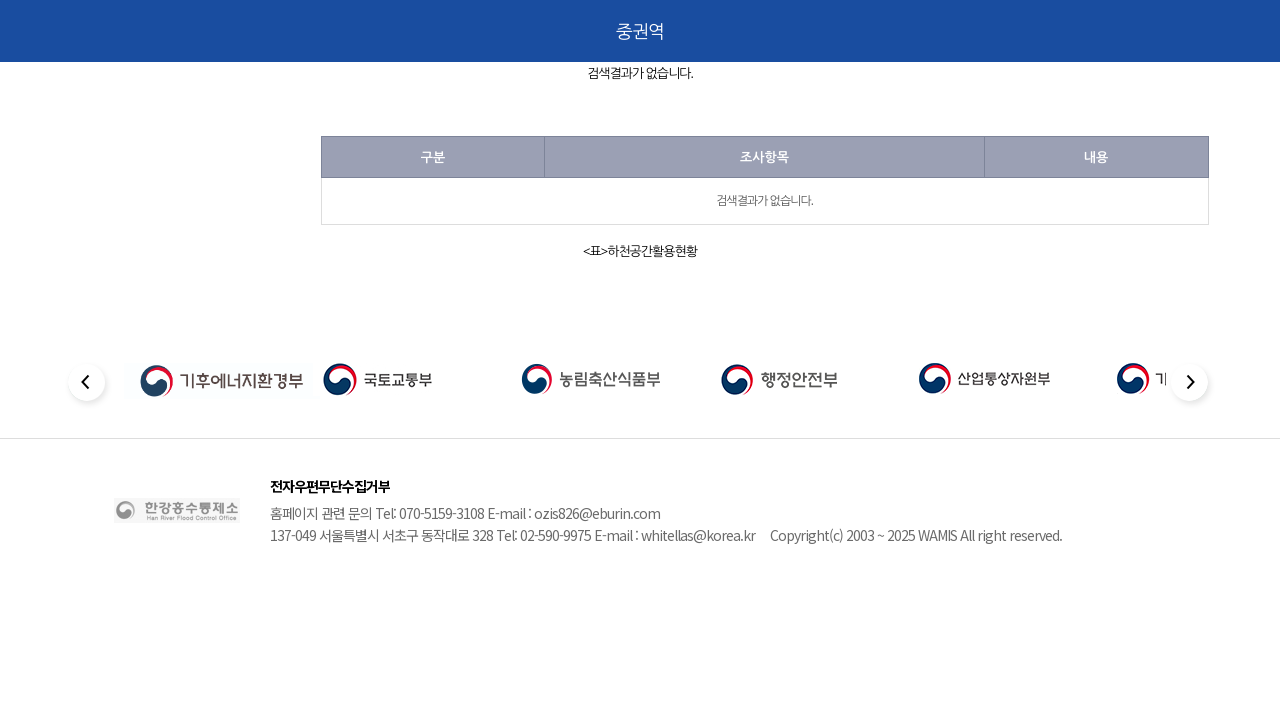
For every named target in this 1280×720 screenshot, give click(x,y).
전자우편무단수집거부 (330, 486)
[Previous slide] (88, 385)
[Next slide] (1191, 385)
